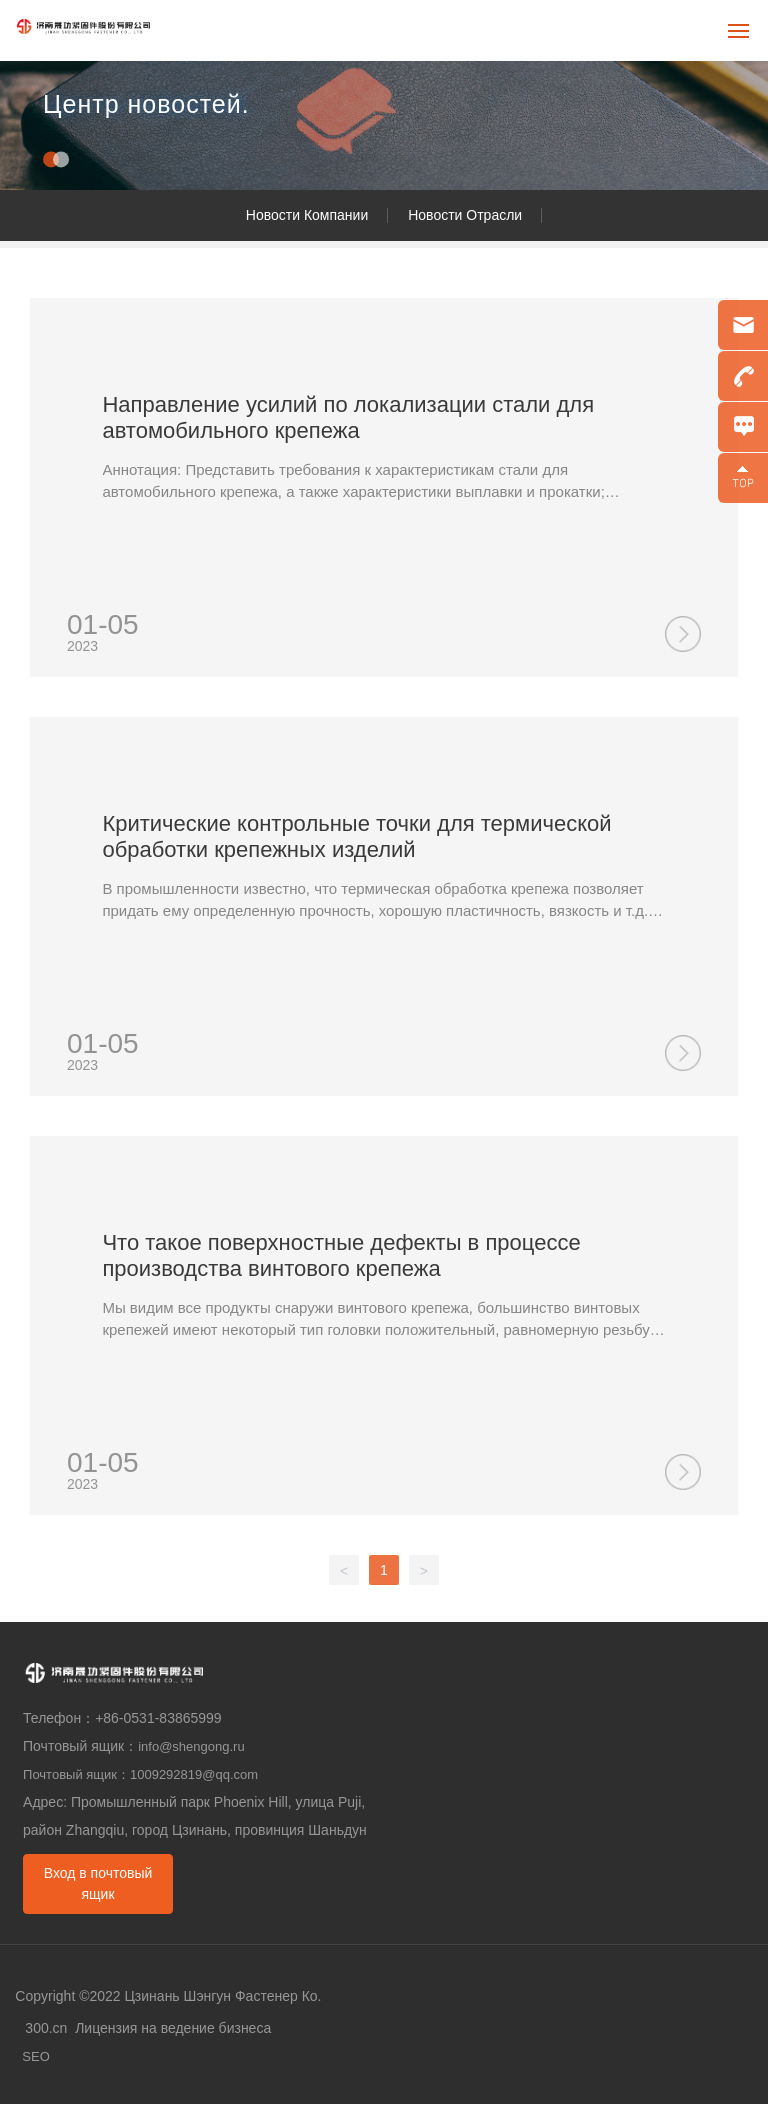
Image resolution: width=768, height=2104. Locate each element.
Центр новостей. (146, 104)
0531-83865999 (175, 1718)
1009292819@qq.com (194, 1774)
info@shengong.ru (191, 1746)
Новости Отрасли (465, 215)
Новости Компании (307, 215)
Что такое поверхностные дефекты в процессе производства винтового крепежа (341, 1255)
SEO (35, 2056)
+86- (109, 1718)
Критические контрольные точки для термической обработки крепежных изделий (356, 836)
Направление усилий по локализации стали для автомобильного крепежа (348, 417)
